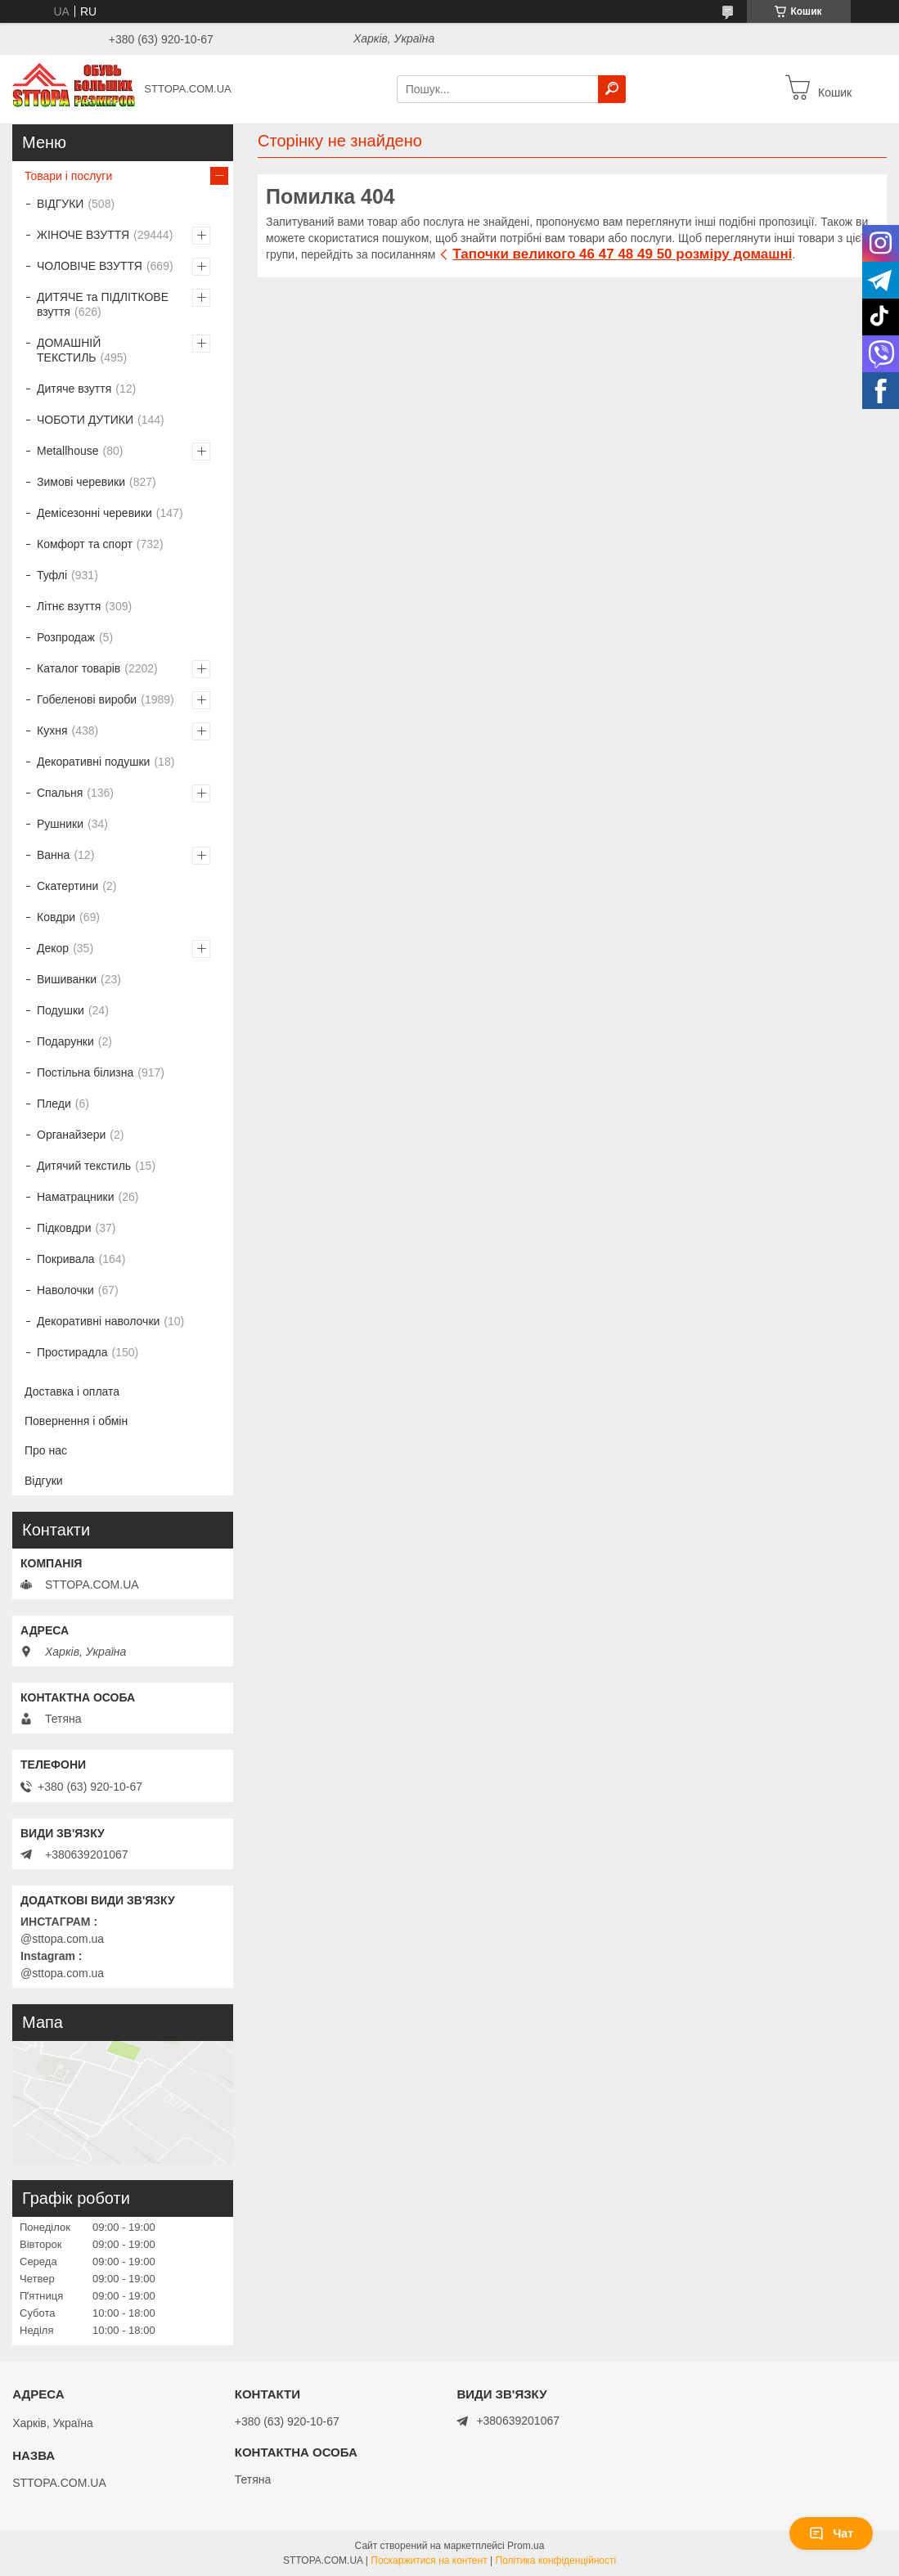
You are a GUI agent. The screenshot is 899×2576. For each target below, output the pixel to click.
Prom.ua (525, 2545)
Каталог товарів (78, 668)
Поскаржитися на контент (429, 2560)
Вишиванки (67, 979)
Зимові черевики (81, 481)
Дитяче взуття (74, 388)
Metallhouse (68, 450)
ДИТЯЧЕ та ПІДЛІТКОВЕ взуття (103, 304)
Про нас (46, 1450)
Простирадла (72, 1352)
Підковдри (64, 1227)
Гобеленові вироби (87, 699)
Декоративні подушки (93, 761)
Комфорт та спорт (85, 544)
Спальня (60, 792)
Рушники (60, 823)
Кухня (52, 730)
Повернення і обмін (76, 1420)
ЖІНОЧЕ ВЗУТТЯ (83, 234)
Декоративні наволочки (98, 1321)
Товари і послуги (68, 175)
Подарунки (65, 1041)
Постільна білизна (85, 1072)
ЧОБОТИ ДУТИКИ (85, 419)
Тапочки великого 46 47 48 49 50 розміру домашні (622, 254)
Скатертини (67, 885)
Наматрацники (76, 1196)
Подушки (60, 1010)
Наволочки (65, 1290)
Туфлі (52, 575)
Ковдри (56, 917)
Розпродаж (66, 637)
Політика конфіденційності (555, 2560)
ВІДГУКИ (60, 203)
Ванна (53, 854)
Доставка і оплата (72, 1391)
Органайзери (71, 1134)
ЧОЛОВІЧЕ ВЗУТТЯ (89, 265)
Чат (831, 2533)
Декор (53, 948)
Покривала (66, 1259)
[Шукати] (612, 89)
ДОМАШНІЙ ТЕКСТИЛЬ (69, 350)
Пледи (54, 1103)
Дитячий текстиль (84, 1165)
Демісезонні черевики (94, 512)
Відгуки (44, 1480)
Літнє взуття (69, 606)
